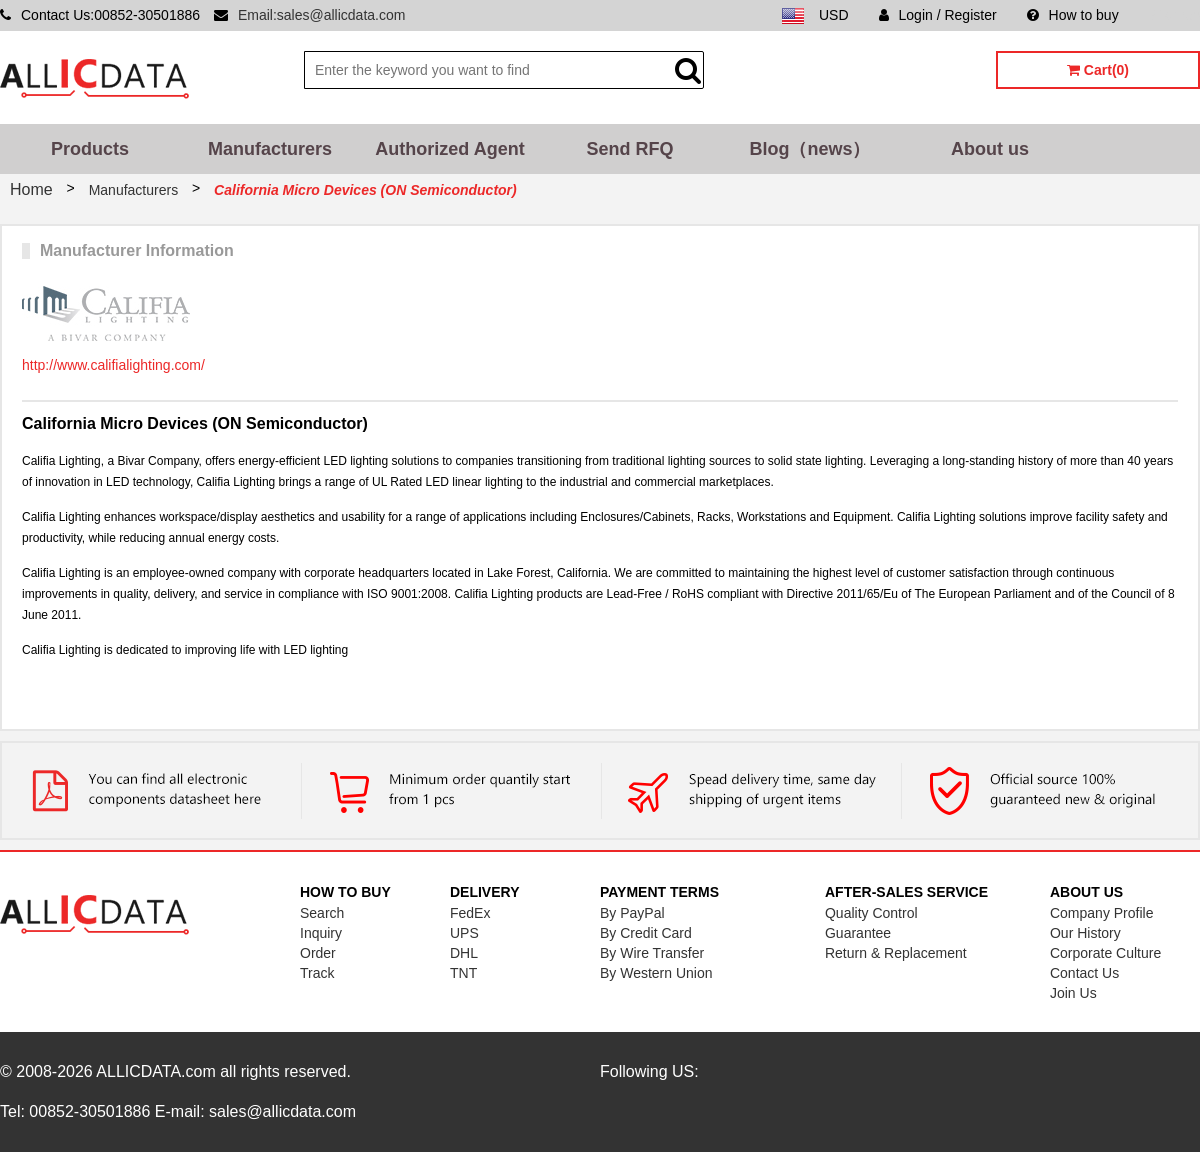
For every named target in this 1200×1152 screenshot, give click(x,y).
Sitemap (1174, 15)
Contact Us (1084, 973)
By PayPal (632, 913)
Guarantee (858, 933)
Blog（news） (809, 149)
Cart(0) (1098, 70)
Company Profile (1102, 913)
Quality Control (871, 913)
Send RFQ (629, 149)
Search (322, 913)
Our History (1085, 933)
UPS (464, 933)
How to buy (1073, 15)
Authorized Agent (449, 149)
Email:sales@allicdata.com (322, 15)
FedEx (470, 913)
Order (318, 953)
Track (317, 973)
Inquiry (321, 933)
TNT (463, 973)
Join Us (1073, 993)
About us (990, 149)
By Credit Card (646, 933)
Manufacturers (270, 149)
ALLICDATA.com (155, 1071)
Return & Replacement (896, 953)
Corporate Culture (1105, 953)
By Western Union (656, 973)
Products (90, 149)
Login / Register (938, 15)
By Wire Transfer (652, 953)
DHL (464, 953)
